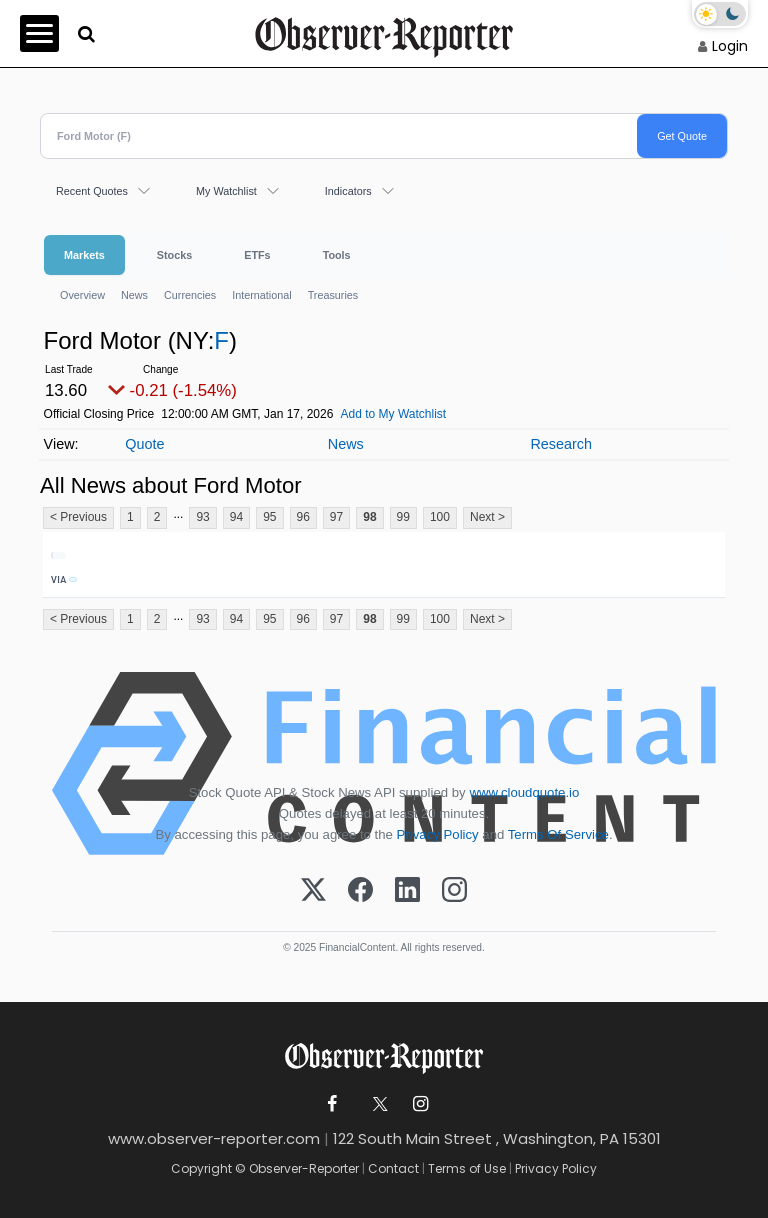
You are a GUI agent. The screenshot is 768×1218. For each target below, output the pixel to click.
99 (403, 517)
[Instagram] (454, 891)
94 (236, 517)
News (134, 295)
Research (561, 444)
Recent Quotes (92, 191)
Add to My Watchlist (394, 414)
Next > (487, 517)
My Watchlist (226, 191)
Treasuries (333, 295)
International (261, 295)
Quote (144, 444)
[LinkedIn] (407, 891)
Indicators (348, 191)
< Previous (78, 517)
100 (440, 517)
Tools (337, 255)
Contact (393, 1168)
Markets (84, 255)
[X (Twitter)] (313, 891)
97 (336, 517)
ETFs (257, 255)
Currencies (190, 295)
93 (202, 517)
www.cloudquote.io (524, 792)
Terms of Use (467, 1168)
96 (303, 517)
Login (730, 46)
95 (269, 517)
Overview (82, 295)
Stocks (174, 255)
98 (369, 517)
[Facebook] (360, 891)
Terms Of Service (558, 834)
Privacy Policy (438, 834)
